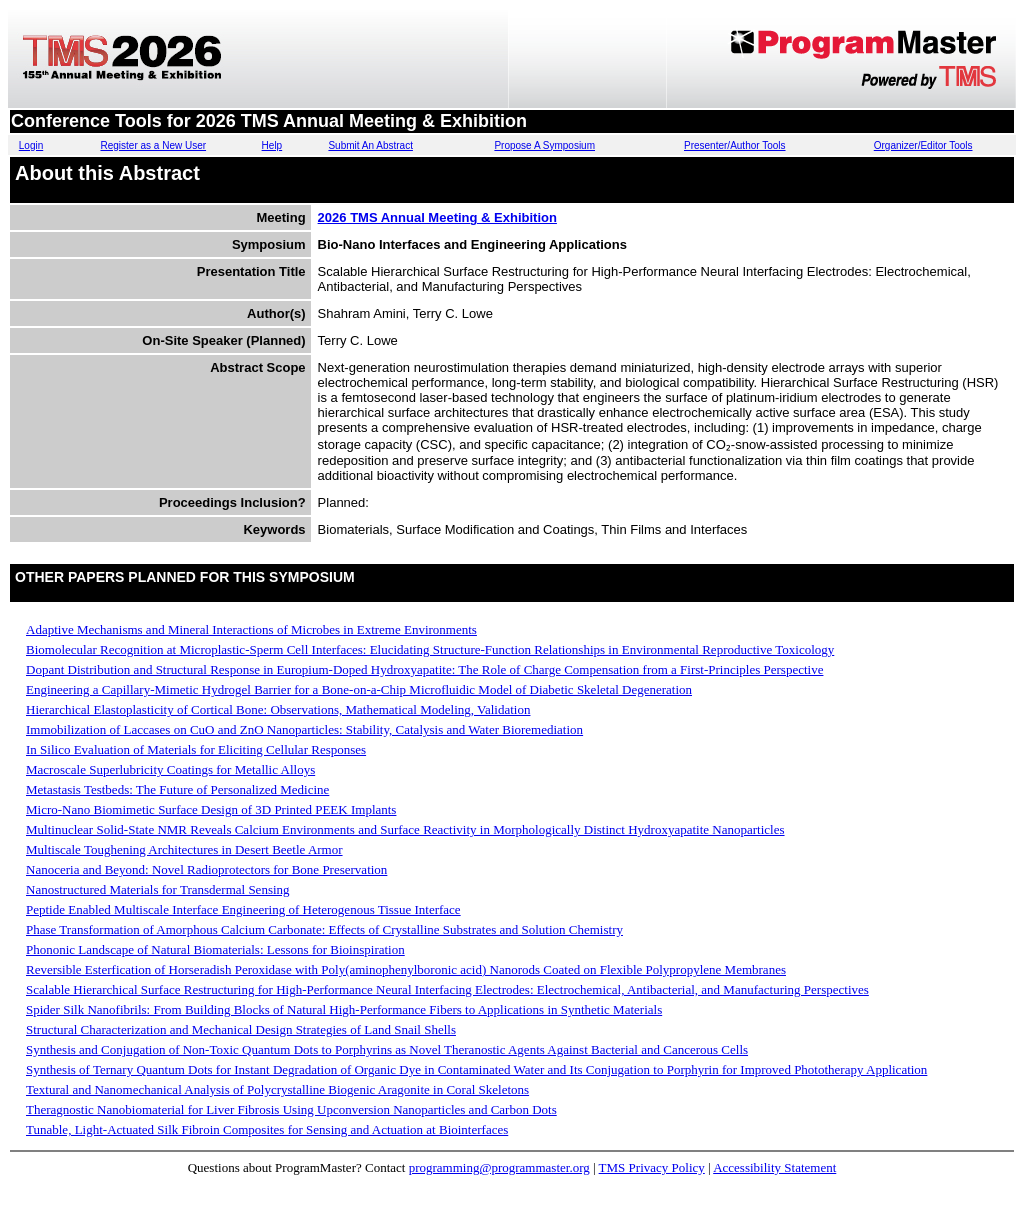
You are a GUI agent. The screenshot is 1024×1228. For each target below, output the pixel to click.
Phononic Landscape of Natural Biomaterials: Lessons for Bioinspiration (215, 949)
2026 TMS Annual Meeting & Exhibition (437, 217)
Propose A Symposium (544, 145)
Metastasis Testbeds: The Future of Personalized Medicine (177, 789)
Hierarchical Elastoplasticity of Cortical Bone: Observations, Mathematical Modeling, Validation (278, 709)
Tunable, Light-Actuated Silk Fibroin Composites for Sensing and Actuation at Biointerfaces (267, 1129)
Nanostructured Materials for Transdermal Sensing (158, 889)
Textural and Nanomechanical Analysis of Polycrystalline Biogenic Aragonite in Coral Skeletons (277, 1089)
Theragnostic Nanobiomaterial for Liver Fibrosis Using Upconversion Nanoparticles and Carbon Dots (291, 1109)
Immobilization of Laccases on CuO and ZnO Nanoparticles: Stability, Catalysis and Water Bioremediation (304, 729)
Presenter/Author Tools (735, 145)
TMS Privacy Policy (652, 1167)
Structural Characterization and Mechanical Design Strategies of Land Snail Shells (241, 1029)
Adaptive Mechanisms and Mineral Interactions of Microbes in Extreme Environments (251, 629)
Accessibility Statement (774, 1167)
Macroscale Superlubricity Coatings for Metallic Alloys (170, 769)
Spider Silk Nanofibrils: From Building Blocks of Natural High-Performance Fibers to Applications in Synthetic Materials (344, 1009)
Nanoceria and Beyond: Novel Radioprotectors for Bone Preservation (206, 869)
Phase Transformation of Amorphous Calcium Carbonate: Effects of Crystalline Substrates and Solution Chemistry (324, 929)
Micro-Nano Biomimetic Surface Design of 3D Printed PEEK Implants (211, 809)
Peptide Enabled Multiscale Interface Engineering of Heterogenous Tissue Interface (243, 909)
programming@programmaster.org (499, 1167)
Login (31, 145)
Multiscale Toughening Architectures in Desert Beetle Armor (184, 849)
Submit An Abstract (370, 145)
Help (272, 145)
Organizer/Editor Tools (923, 145)
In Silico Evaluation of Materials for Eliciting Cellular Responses (196, 749)
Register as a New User (153, 145)
